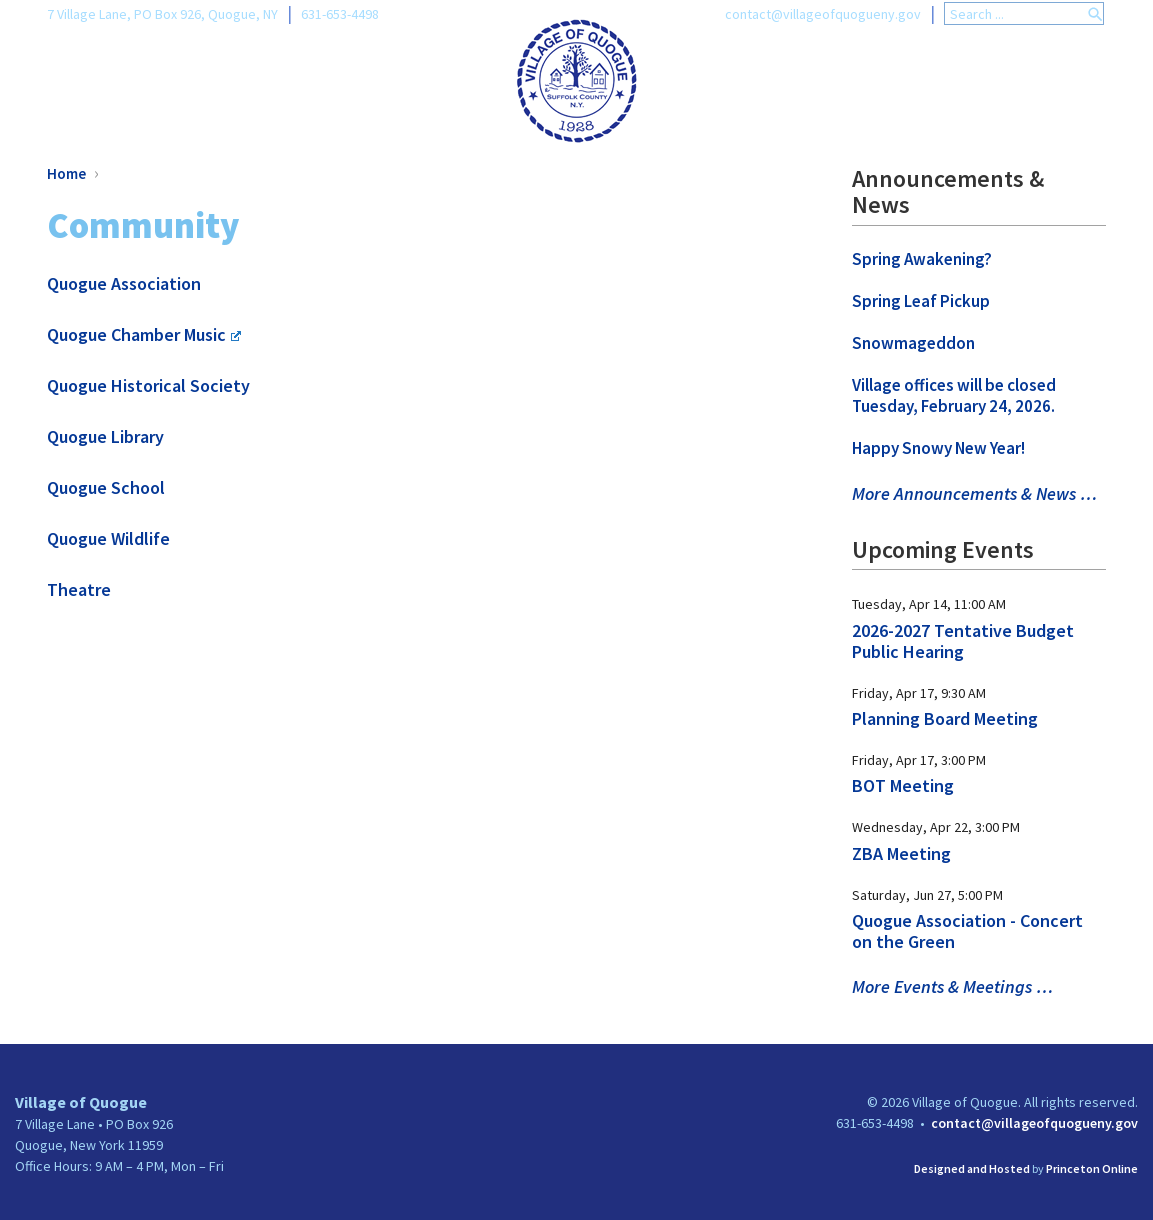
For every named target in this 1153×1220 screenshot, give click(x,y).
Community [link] (1048, 82)
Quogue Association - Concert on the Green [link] (967, 931)
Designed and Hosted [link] (972, 1168)
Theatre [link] (79, 589)
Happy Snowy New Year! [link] (938, 448)
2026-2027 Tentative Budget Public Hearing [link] (963, 641)
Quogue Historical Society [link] (148, 385)
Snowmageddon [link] (913, 343)
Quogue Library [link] (105, 436)
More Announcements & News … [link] (974, 493)
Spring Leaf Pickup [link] (921, 301)
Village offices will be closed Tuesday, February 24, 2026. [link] (954, 395)
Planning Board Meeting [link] (945, 718)
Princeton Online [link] (1092, 1168)
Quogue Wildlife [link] (108, 538)
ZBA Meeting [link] (901, 853)
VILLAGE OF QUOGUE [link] (178, 83)
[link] (576, 78)
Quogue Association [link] (124, 283)
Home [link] (66, 173)
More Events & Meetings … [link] (952, 986)
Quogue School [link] (106, 487)
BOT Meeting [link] (903, 785)
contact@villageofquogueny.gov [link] (823, 14)
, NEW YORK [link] (391, 83)
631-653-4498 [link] (340, 14)
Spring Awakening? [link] (922, 259)
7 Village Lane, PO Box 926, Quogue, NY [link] (162, 14)
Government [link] (744, 82)
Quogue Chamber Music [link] (144, 334)
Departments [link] (898, 82)
